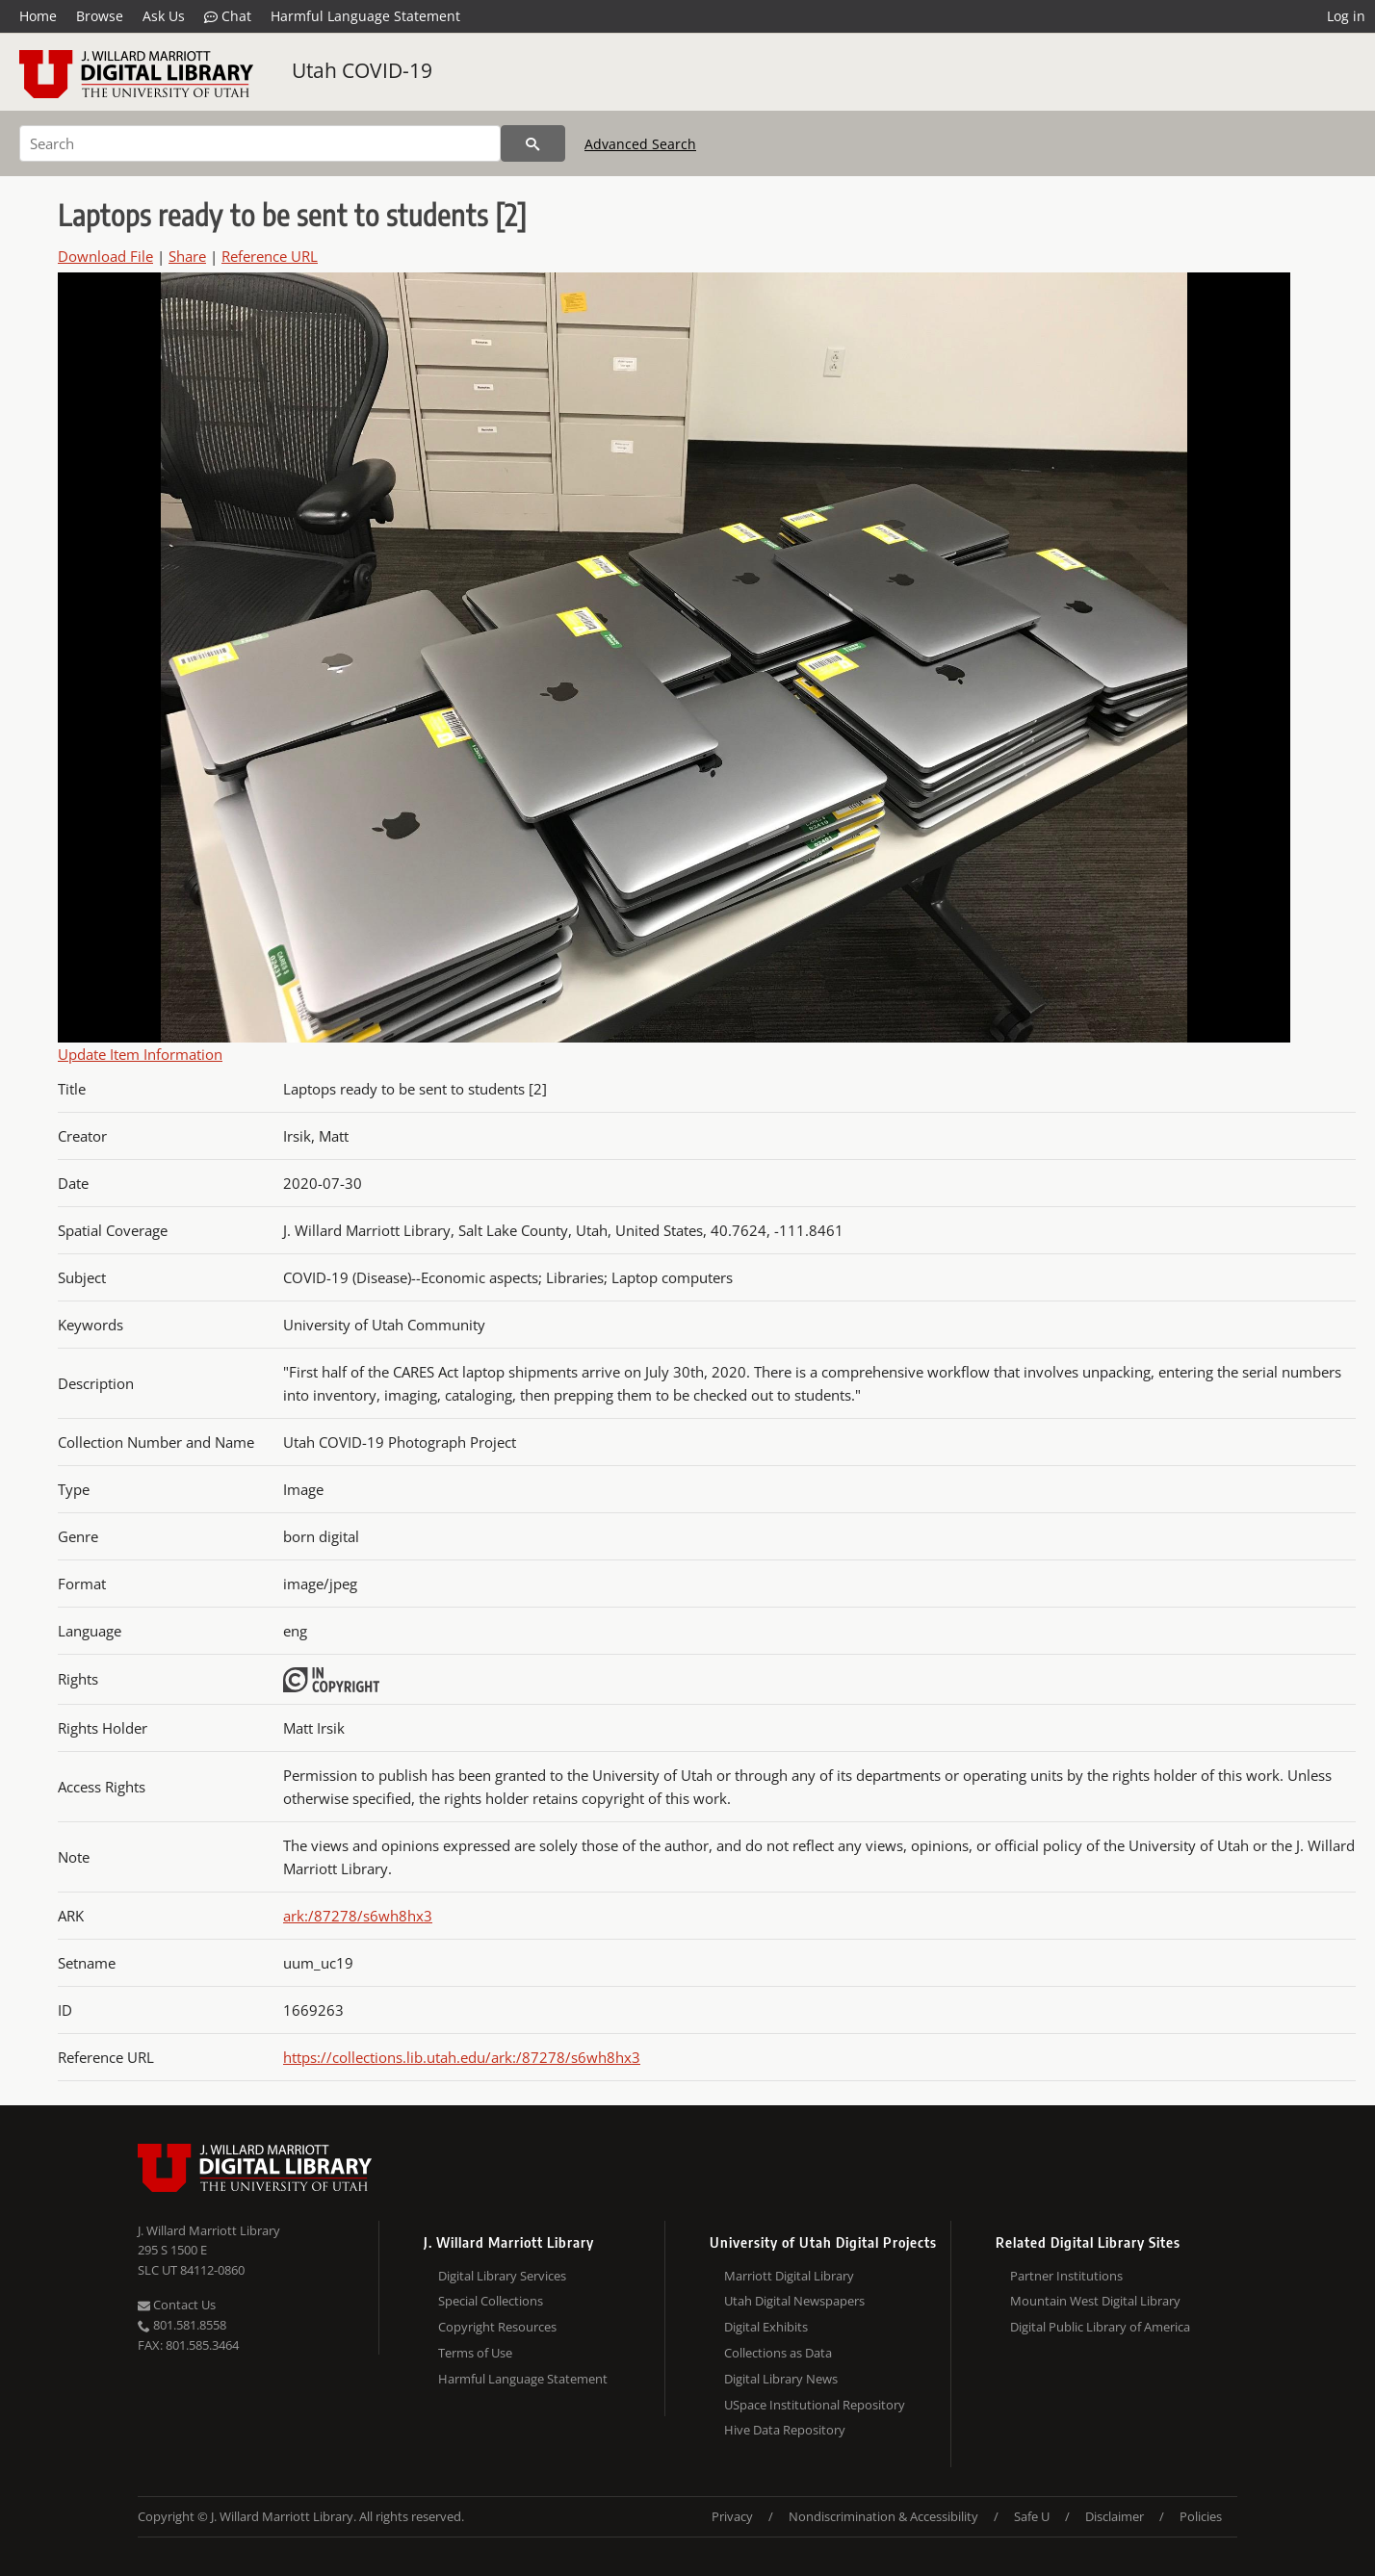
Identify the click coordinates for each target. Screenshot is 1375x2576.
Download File (105, 256)
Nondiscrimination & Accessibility (883, 2516)
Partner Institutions (1066, 2275)
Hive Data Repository (784, 2429)
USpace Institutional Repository (814, 2404)
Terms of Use (475, 2352)
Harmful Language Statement (365, 16)
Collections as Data (778, 2352)
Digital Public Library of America (1100, 2326)
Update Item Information (140, 1054)
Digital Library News (781, 2378)
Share (187, 256)
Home (38, 16)
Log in (1346, 16)
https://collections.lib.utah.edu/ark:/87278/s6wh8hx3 (461, 2057)
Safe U (1032, 2516)
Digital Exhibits (766, 2326)
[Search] (260, 143)
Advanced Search (640, 144)
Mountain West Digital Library (1095, 2300)
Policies (1201, 2516)
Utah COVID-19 (362, 70)
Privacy (732, 2516)
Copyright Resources (497, 2326)
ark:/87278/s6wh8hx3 (357, 1915)
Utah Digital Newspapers (794, 2300)
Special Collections (490, 2300)
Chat (227, 16)
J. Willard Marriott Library (209, 2230)
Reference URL (269, 256)
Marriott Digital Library (789, 2275)
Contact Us (177, 2304)
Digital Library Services (502, 2275)
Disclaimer (1114, 2516)
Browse (99, 16)
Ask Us (164, 16)
